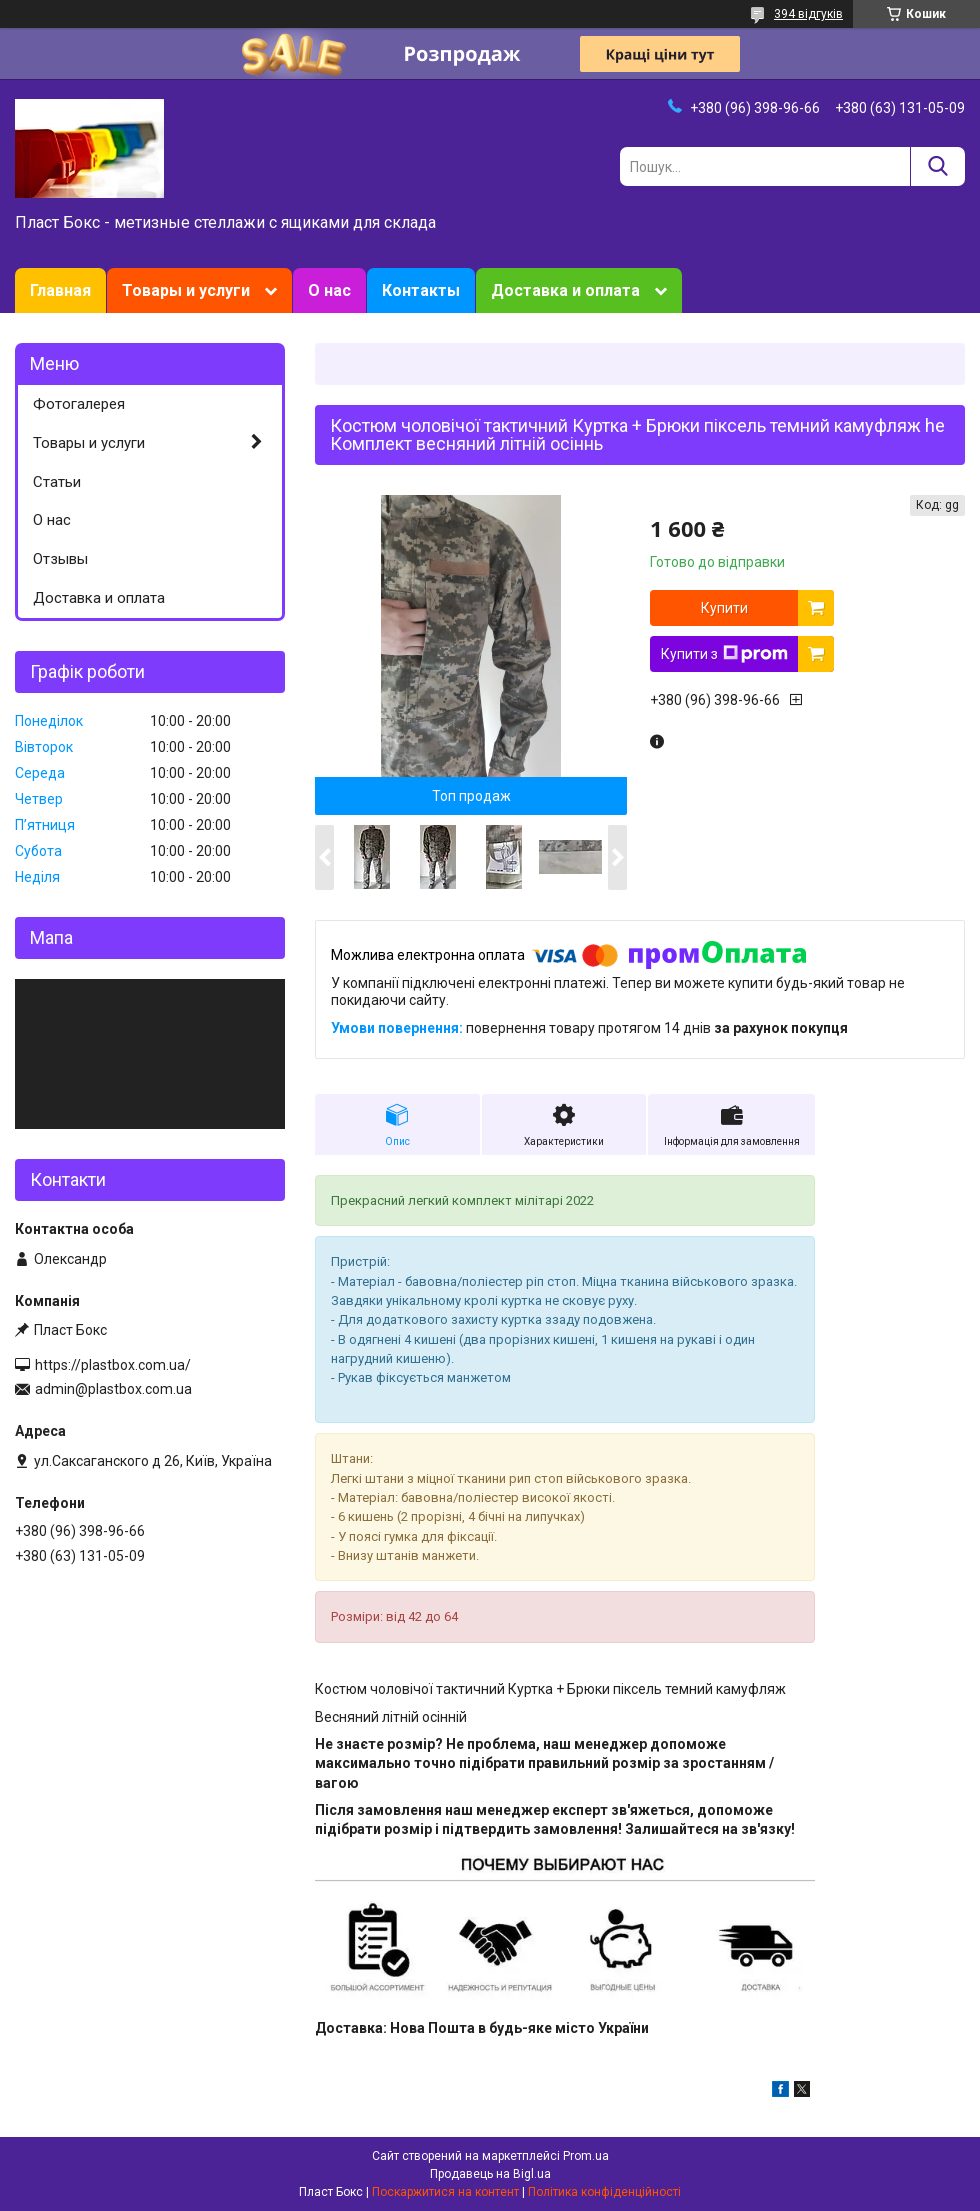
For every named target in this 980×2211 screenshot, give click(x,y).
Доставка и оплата (565, 290)
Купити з (724, 654)
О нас (329, 290)
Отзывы (60, 559)
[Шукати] (937, 166)
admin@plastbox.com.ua (113, 1389)
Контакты (421, 290)
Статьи (57, 482)
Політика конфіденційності (604, 2192)
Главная (60, 290)
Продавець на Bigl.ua (490, 2174)
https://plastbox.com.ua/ (113, 1365)
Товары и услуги (186, 290)
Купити (724, 608)
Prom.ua (586, 2156)
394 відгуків (808, 14)
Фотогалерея (79, 404)
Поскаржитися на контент (445, 2192)
